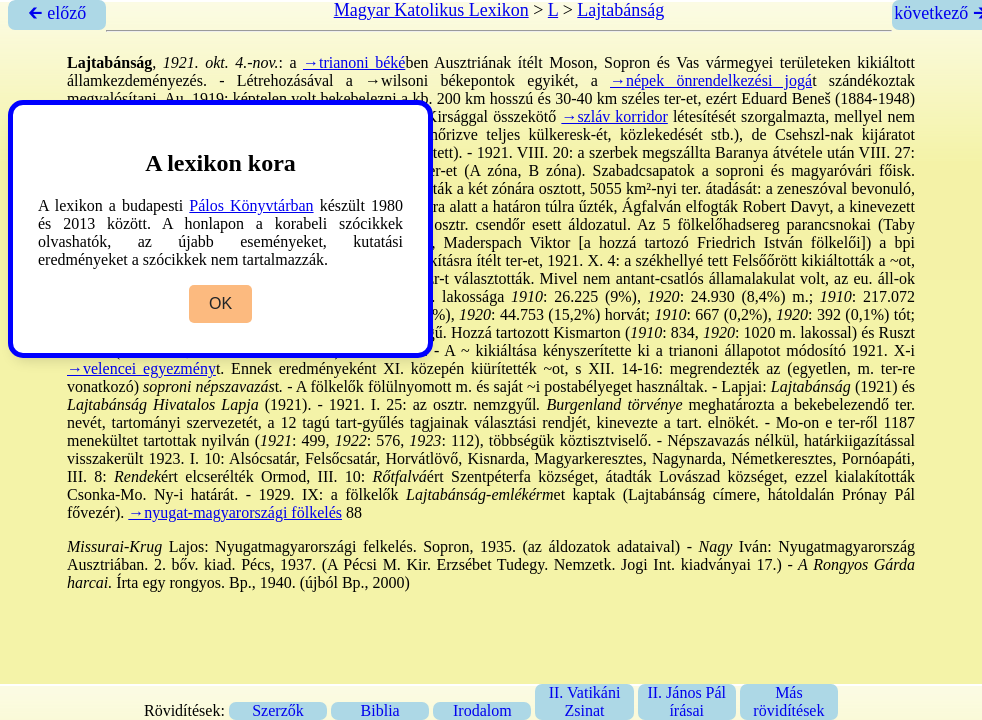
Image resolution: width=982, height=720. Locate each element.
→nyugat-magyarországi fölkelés (235, 512)
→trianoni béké (354, 62)
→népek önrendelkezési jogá (711, 80)
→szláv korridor (614, 116)
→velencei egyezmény (141, 368)
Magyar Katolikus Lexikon (431, 10)
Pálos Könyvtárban (251, 205)
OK (220, 303)
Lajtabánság (620, 10)
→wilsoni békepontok (440, 80)
